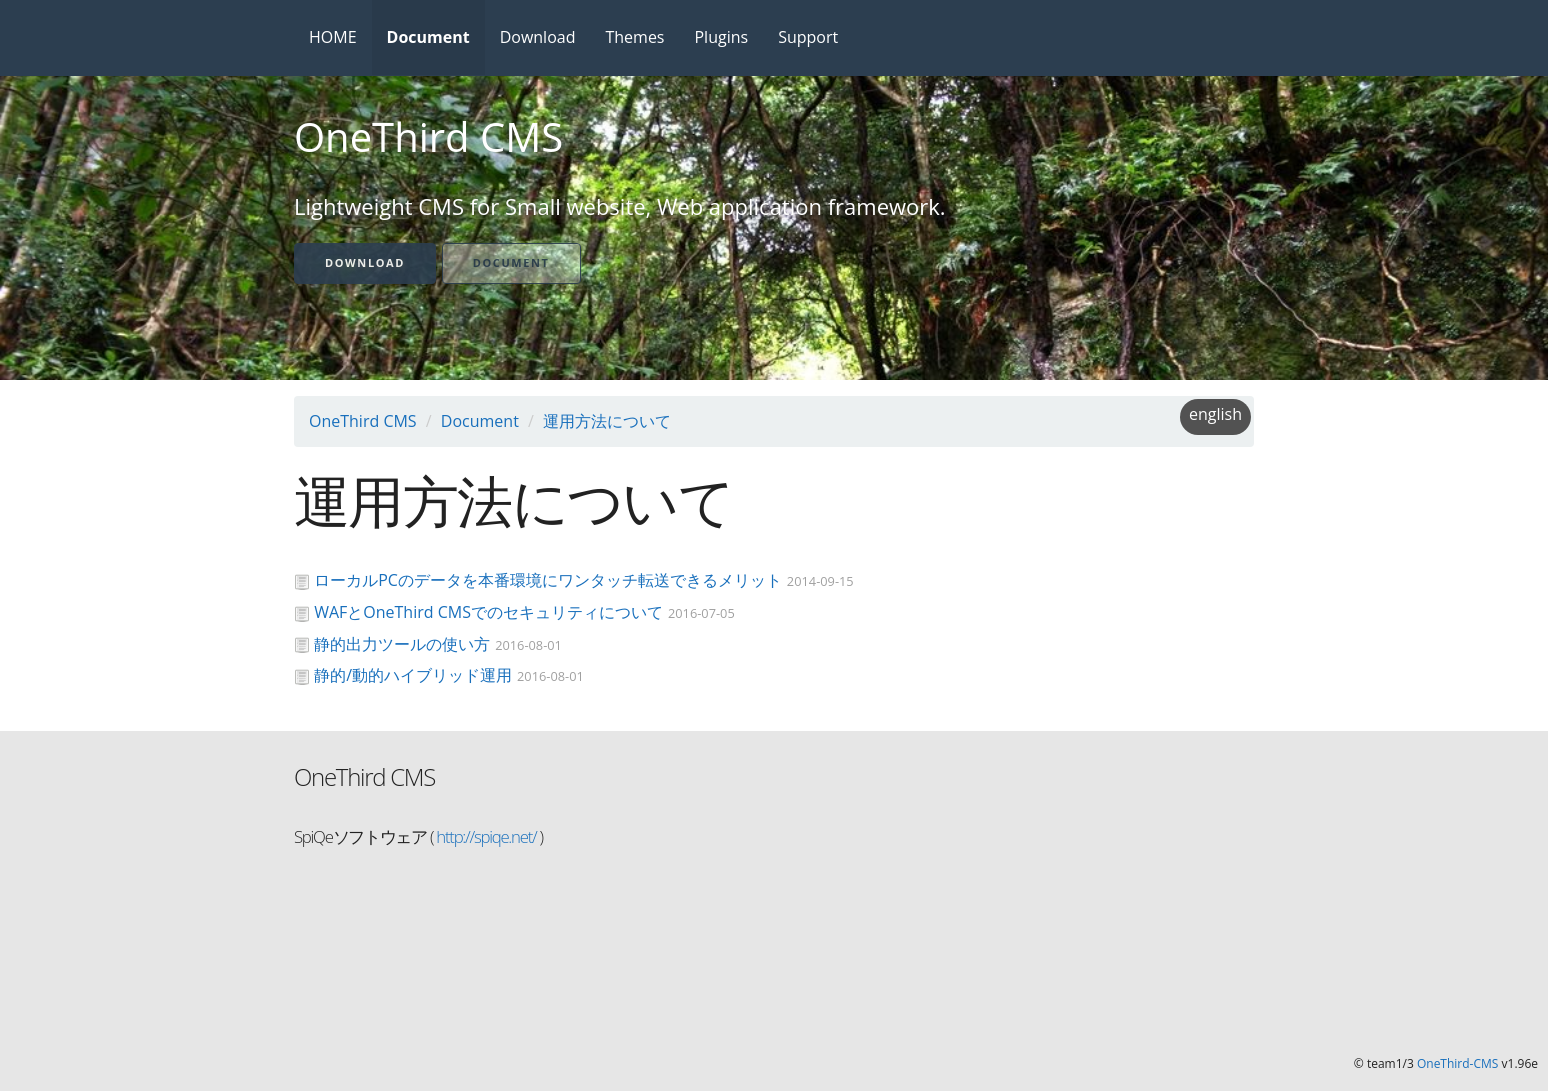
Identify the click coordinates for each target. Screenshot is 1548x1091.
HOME (333, 37)
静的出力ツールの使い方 (402, 644)
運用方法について (607, 421)
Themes (634, 37)
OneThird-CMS (1457, 1063)
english (1215, 414)
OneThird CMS (363, 421)
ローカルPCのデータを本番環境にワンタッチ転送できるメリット (548, 580)
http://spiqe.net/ (484, 836)
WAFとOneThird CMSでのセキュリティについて (488, 612)
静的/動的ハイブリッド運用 (413, 675)
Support (808, 37)
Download (538, 37)
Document (428, 37)
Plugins (721, 37)
